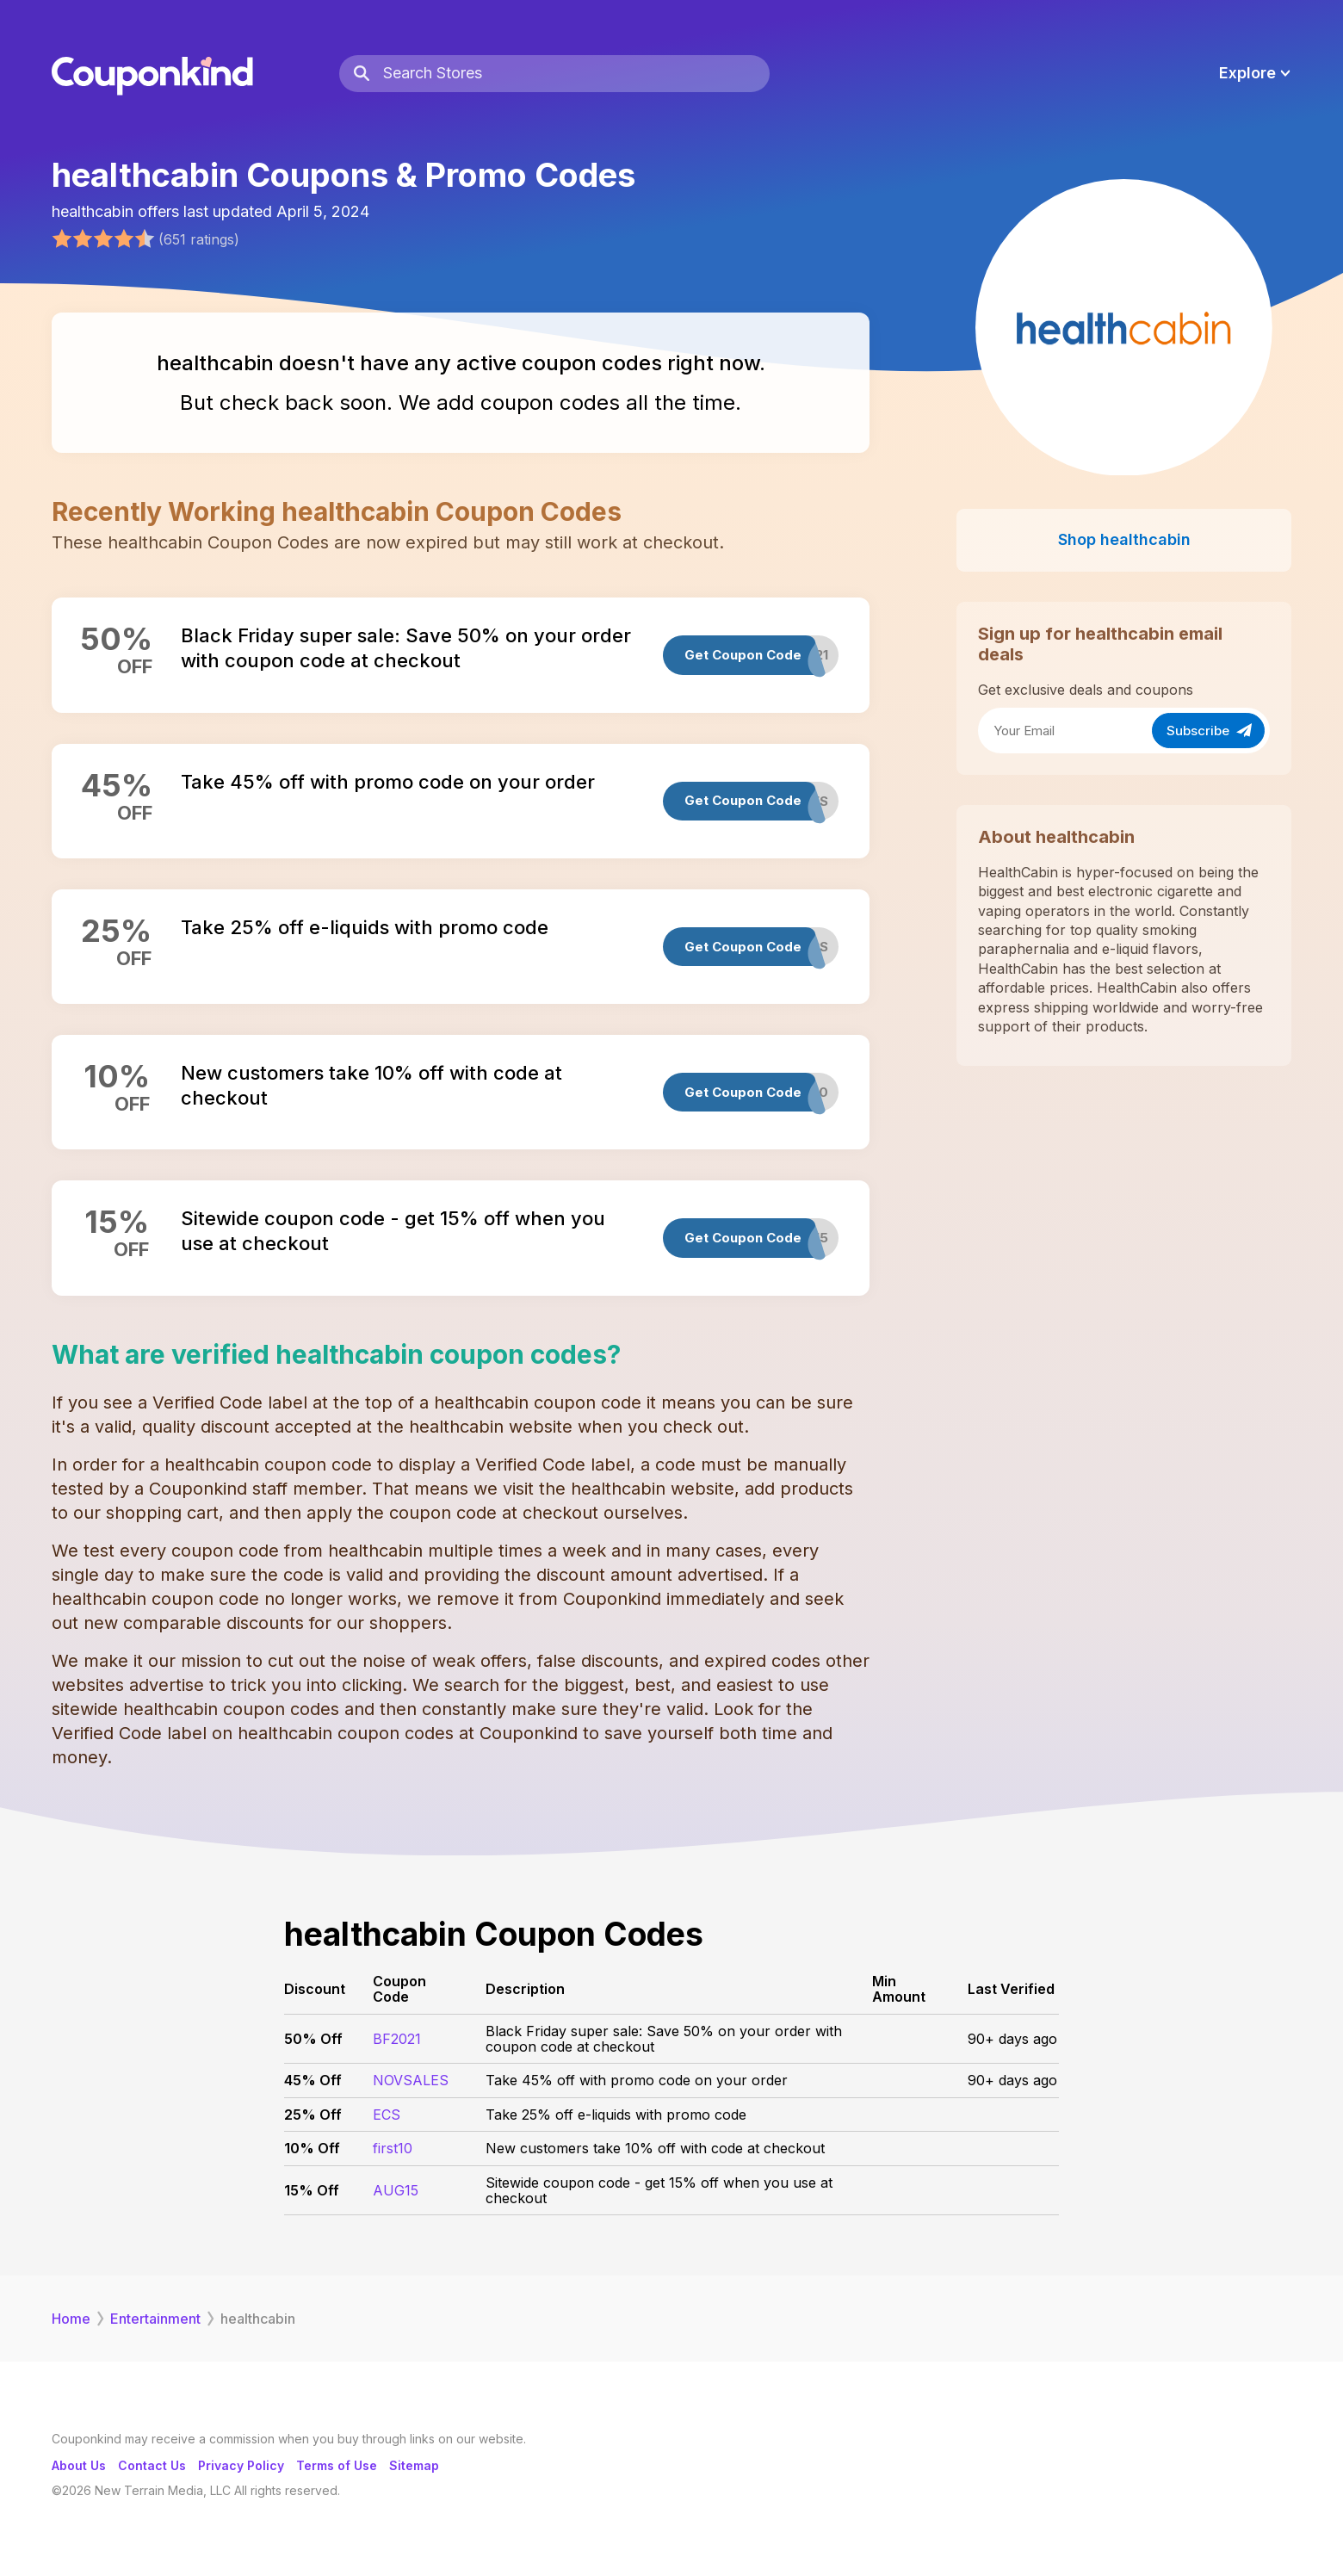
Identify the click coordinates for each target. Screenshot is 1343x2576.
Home (71, 2318)
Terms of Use (336, 2465)
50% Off (313, 2038)
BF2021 (397, 2038)
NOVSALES (411, 2080)
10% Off (312, 2148)
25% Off (313, 2114)
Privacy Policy (241, 2465)
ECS (386, 2114)
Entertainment (155, 2318)
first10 (392, 2148)
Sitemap (414, 2465)
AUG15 (395, 2190)
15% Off (311, 2190)
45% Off (313, 2080)
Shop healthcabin (1124, 539)
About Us (79, 2465)
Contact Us (152, 2465)
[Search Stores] (576, 74)
